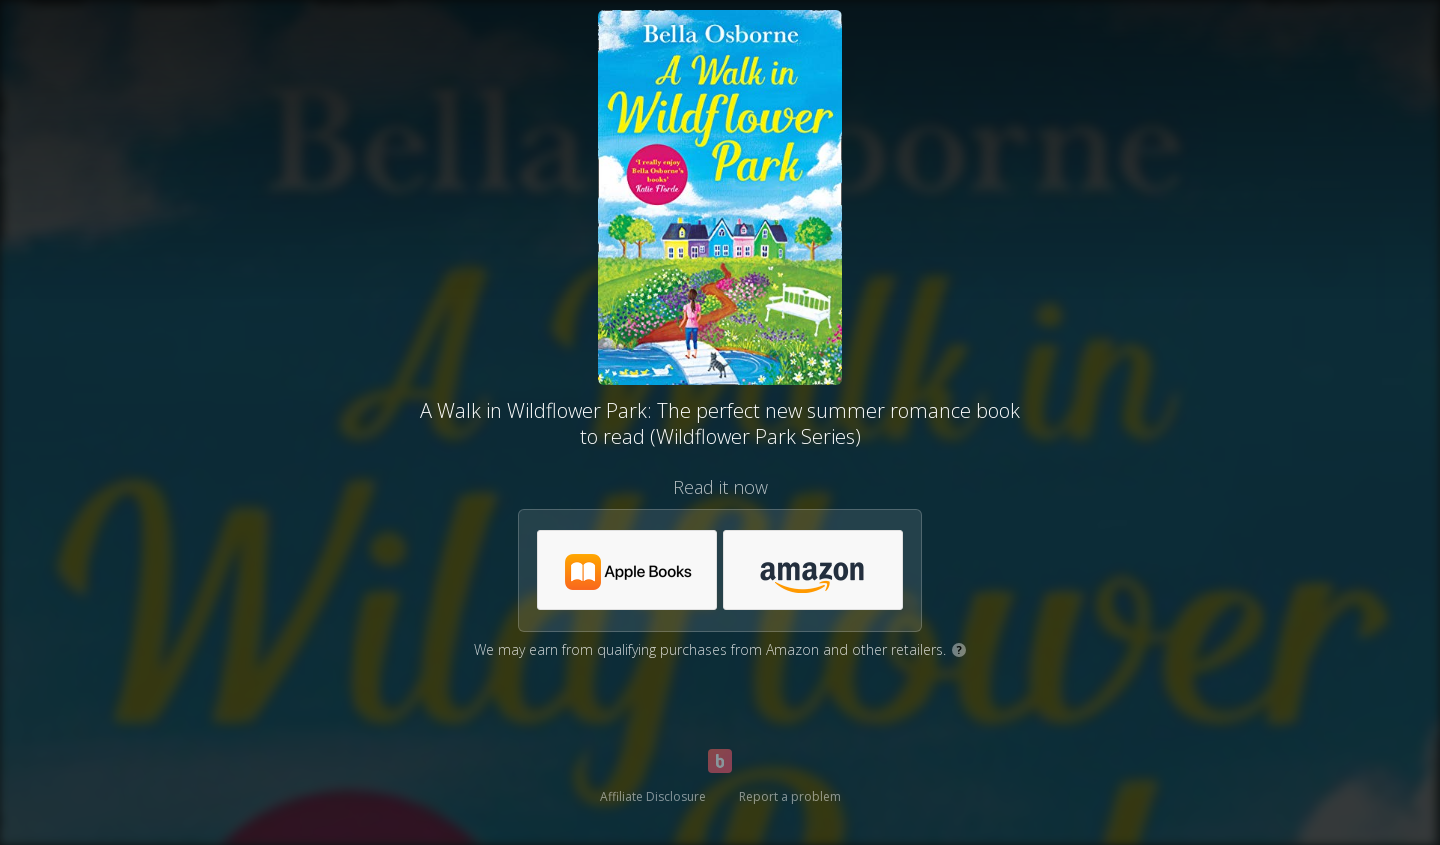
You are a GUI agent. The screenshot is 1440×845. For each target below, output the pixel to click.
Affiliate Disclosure (653, 796)
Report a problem (790, 796)
